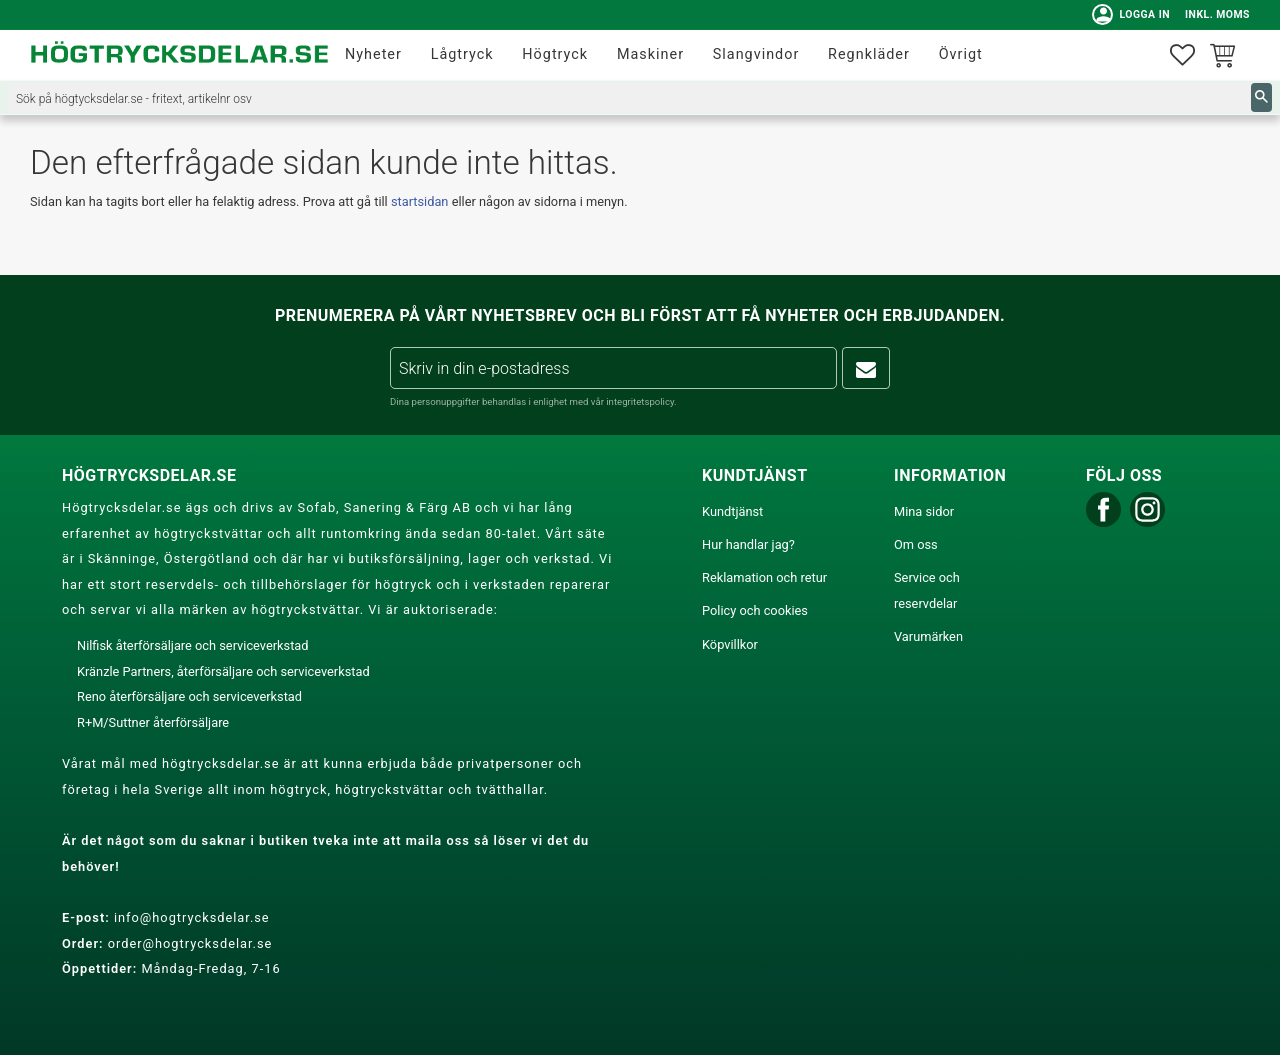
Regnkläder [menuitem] (869, 54)
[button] (1182, 55)
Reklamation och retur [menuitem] (764, 577)
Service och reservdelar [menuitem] (927, 590)
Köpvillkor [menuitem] (730, 644)
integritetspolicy (640, 401)
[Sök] (1261, 97)
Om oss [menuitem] (916, 544)
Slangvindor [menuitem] (756, 54)
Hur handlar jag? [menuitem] (748, 544)
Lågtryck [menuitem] (462, 54)
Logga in (1131, 15)
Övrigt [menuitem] (961, 54)
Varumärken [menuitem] (928, 636)
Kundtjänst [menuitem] (732, 511)
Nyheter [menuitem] (373, 54)
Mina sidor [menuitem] (924, 511)
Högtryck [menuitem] (555, 54)
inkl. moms (1217, 14)
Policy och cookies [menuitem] (755, 610)
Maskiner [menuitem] (650, 54)
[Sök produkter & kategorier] (629, 97)
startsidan (420, 201)
